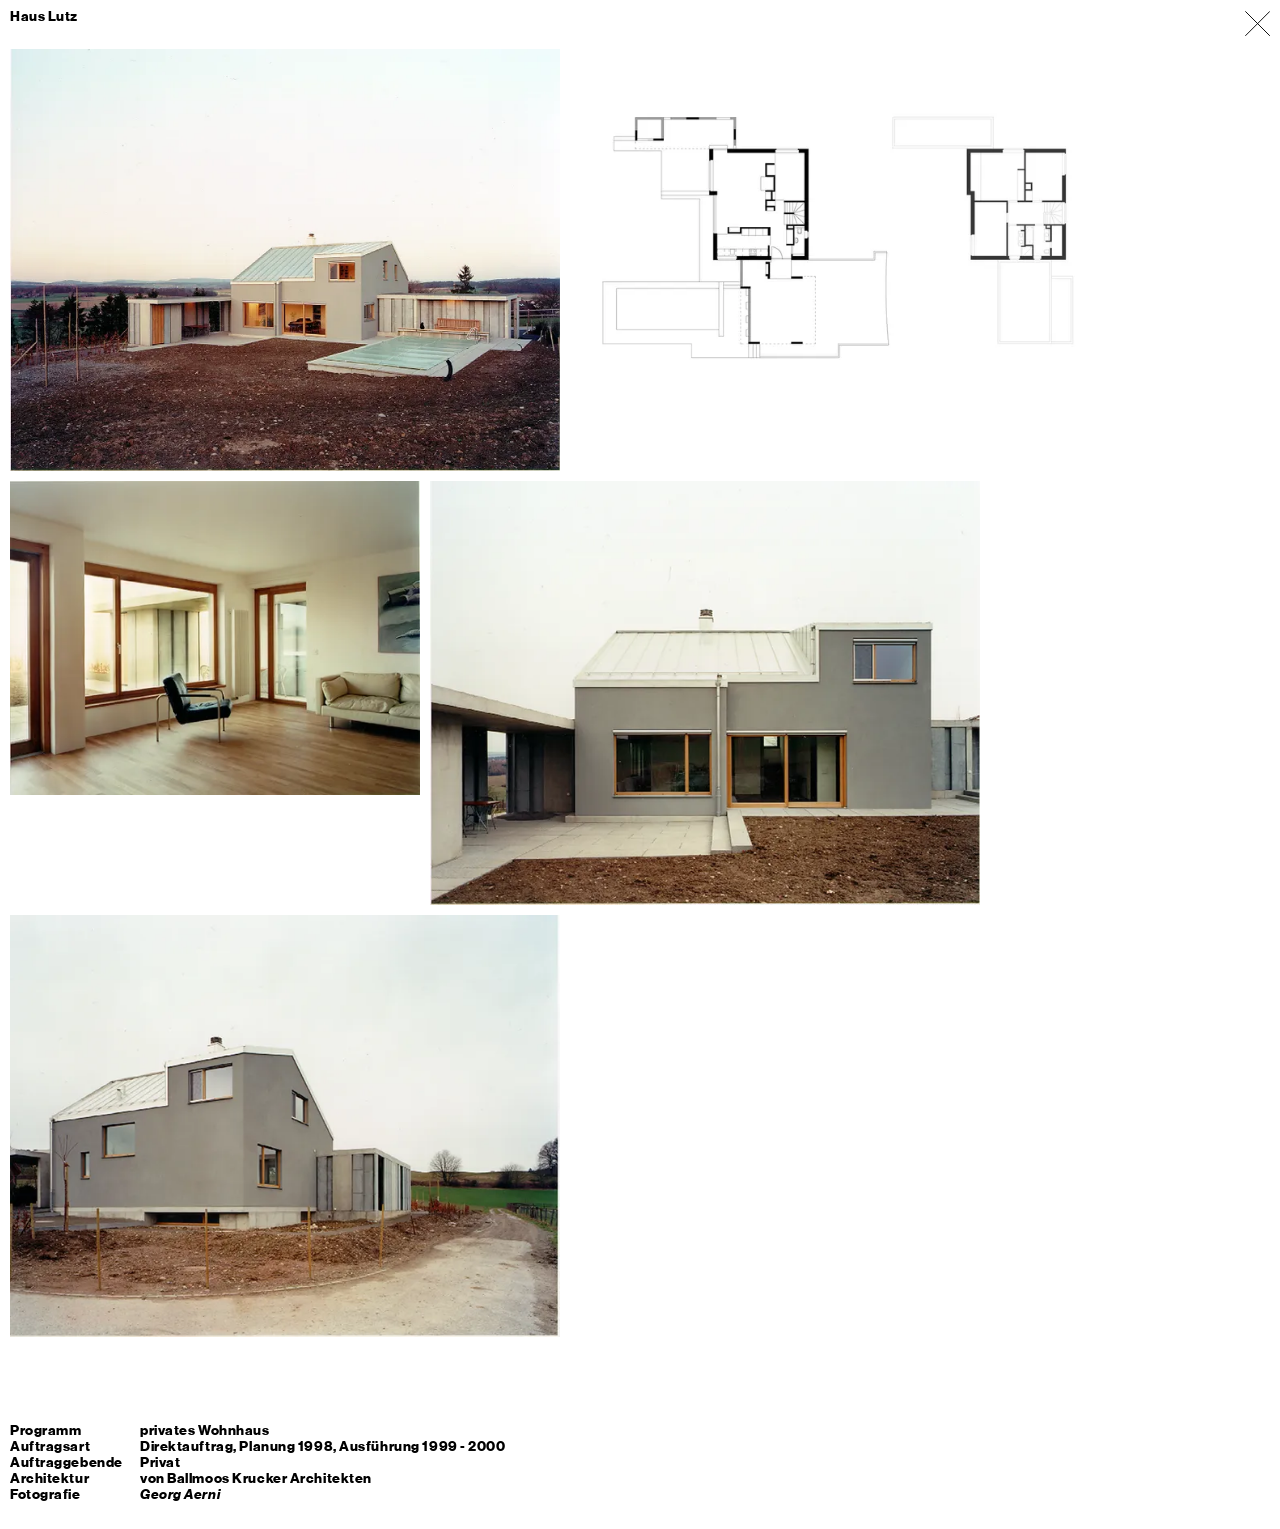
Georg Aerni (180, 1494)
